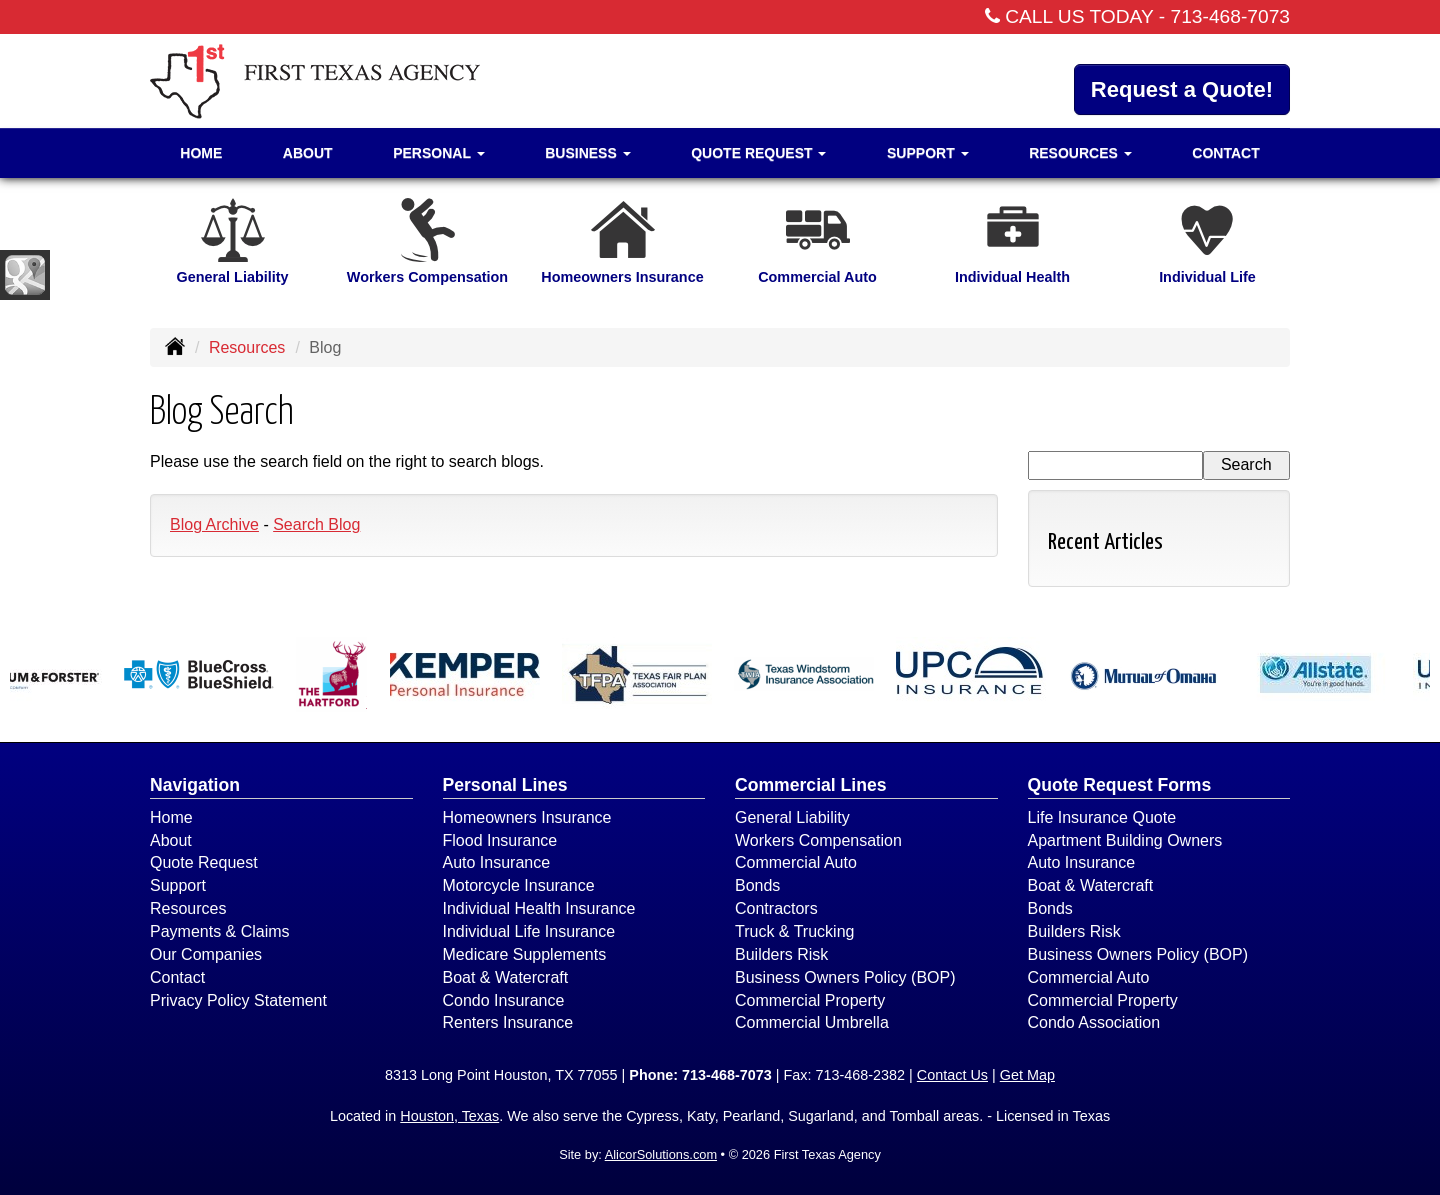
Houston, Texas (449, 1116)
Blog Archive (214, 524)
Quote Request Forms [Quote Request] (1120, 785)
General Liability (792, 817)
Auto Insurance (497, 862)
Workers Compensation (818, 840)
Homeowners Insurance (527, 817)
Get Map (1027, 1075)
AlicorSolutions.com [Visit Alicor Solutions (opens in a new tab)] (661, 1154)
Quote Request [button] (758, 153)
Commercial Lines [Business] (811, 785)
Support (178, 885)
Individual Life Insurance (529, 931)
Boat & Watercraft (506, 977)
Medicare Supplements (525, 954)
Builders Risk (781, 954)
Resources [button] (1080, 153)
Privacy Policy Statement (238, 1000)
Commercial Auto (796, 862)
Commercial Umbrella (812, 1022)
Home (201, 153)
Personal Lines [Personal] (505, 785)
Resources (247, 347)
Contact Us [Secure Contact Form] (952, 1075)
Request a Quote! (1182, 89)
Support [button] (928, 153)
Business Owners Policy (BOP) (845, 977)
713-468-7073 (1231, 16)
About (308, 153)
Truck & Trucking (794, 931)
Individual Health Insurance (539, 908)
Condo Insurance (504, 1000)
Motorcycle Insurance (519, 885)
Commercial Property (810, 1000)
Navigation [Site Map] (195, 785)
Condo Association (1094, 1022)
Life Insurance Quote (1102, 817)
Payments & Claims (220, 931)
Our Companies (206, 954)
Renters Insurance (508, 1022)
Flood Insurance (500, 840)
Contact (1225, 153)
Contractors (776, 908)
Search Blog (316, 524)
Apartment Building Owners (1125, 840)
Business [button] (587, 153)
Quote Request (204, 862)
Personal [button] (438, 153)
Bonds (757, 885)
